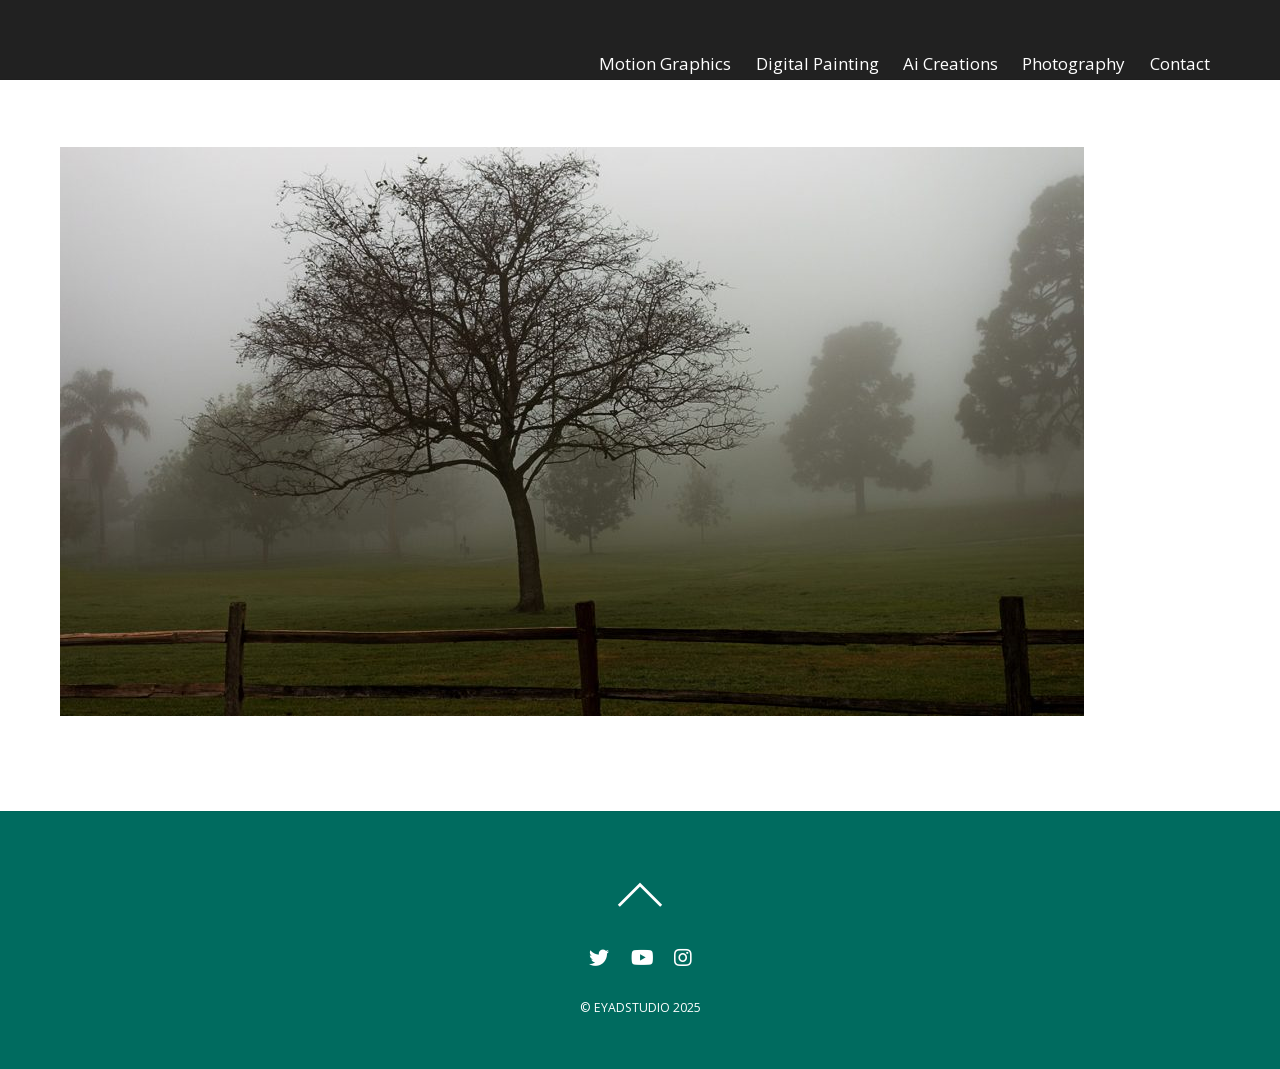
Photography (1073, 63)
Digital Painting (817, 63)
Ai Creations (950, 63)
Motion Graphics (665, 63)
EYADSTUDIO (632, 1007)
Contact (1180, 63)
